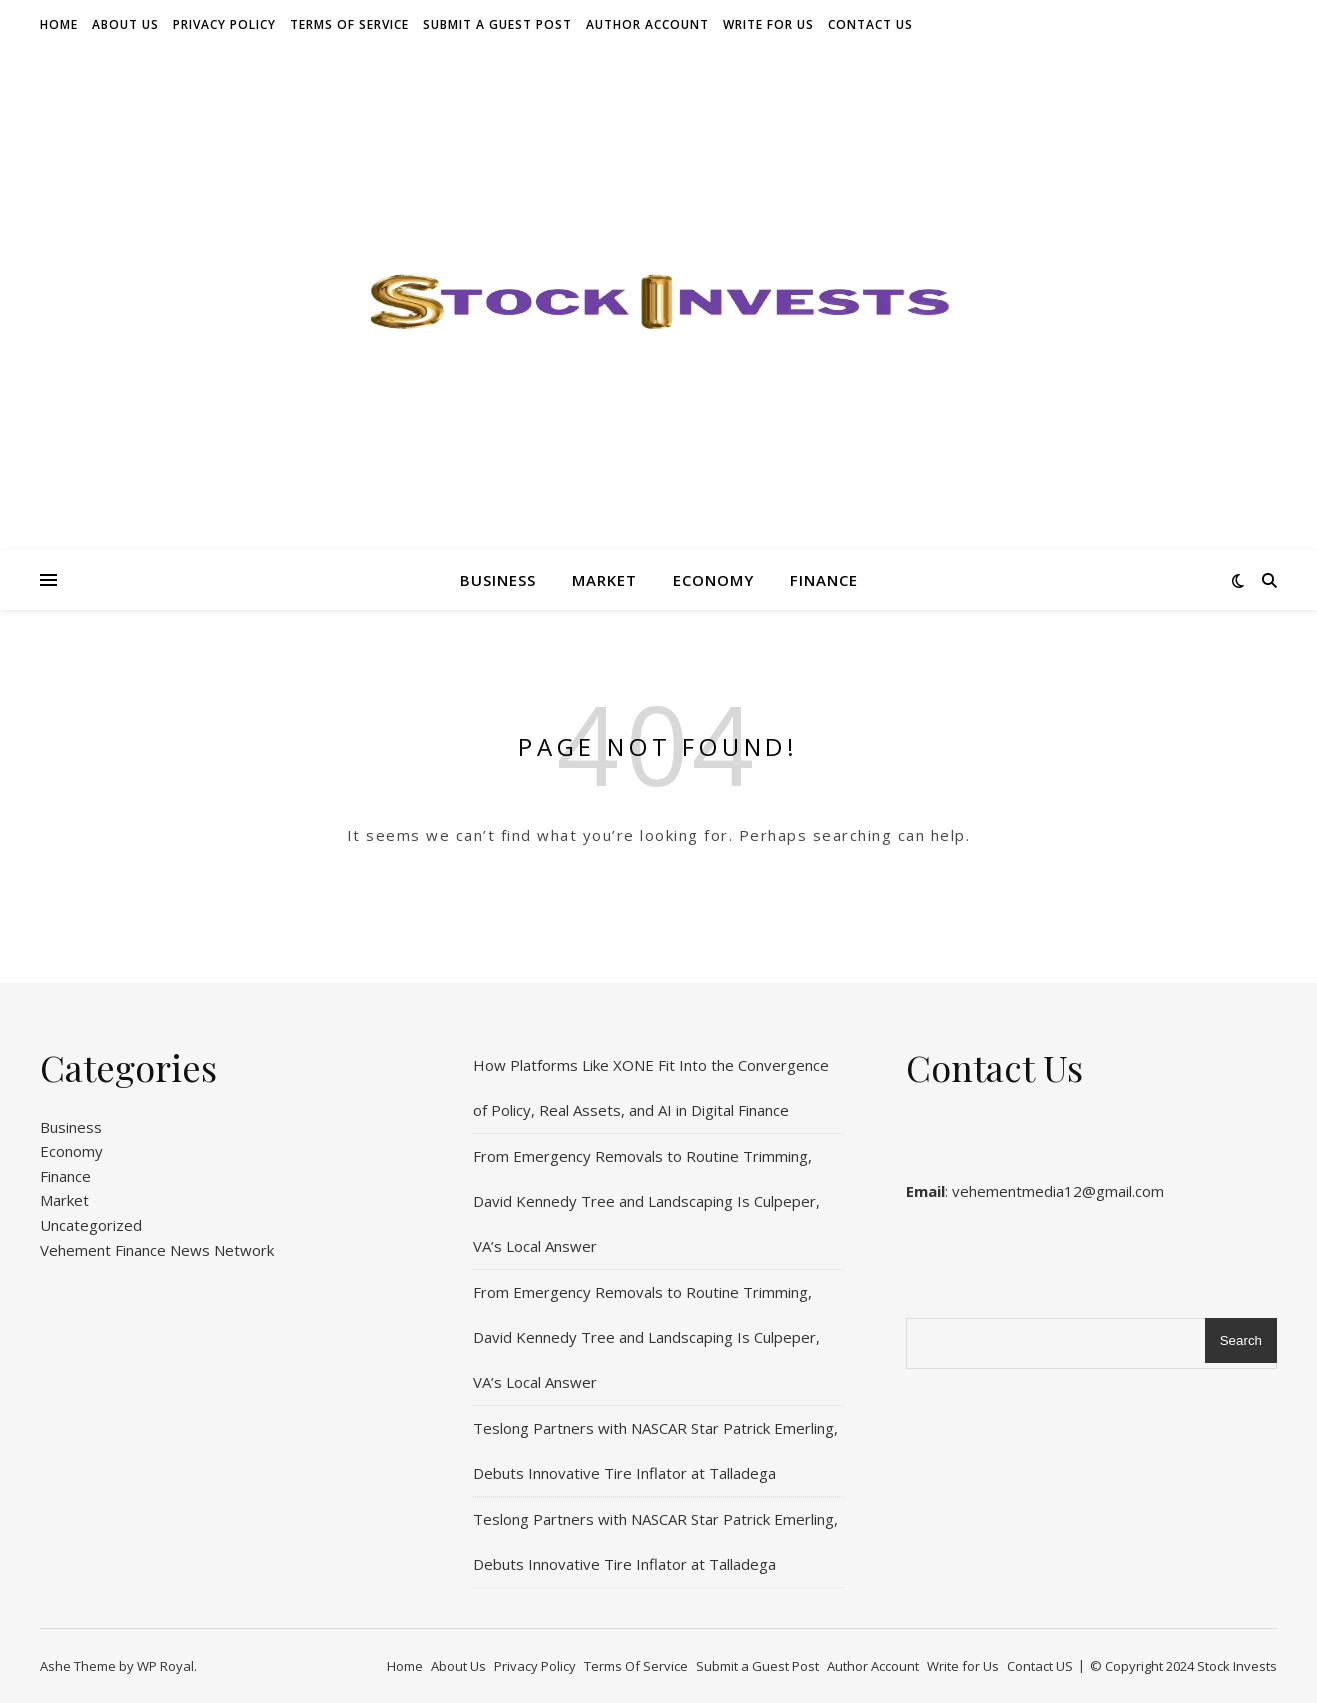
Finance (824, 580)
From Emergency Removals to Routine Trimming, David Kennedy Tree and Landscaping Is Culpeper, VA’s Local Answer (646, 1201)
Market (604, 580)
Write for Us (768, 24)
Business (498, 580)
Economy (713, 580)
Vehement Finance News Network (157, 1250)
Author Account (647, 24)
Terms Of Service (349, 24)
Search (1241, 1340)
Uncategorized (91, 1225)
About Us (125, 24)
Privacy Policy (224, 24)
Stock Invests (1237, 1666)
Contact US (870, 24)
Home (59, 24)
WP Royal (165, 1666)
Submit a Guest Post (497, 24)
